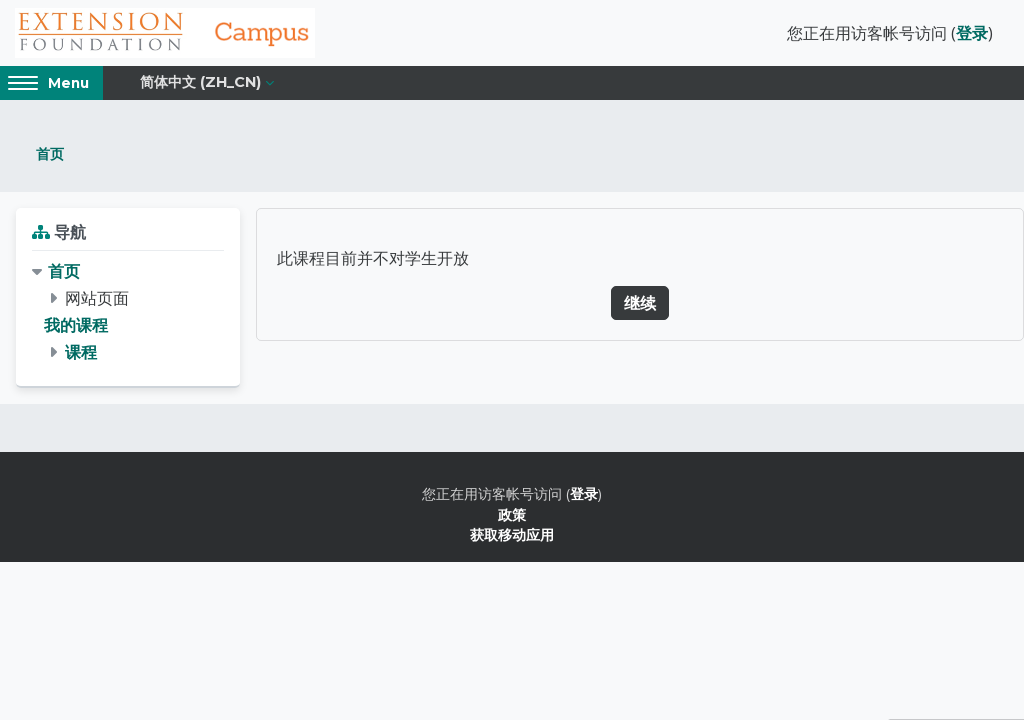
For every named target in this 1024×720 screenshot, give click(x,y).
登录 (972, 33)
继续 (640, 303)
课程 (81, 352)
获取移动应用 (512, 534)
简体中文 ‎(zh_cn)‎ (200, 82)
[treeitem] (128, 312)
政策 (512, 514)
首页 (50, 153)
